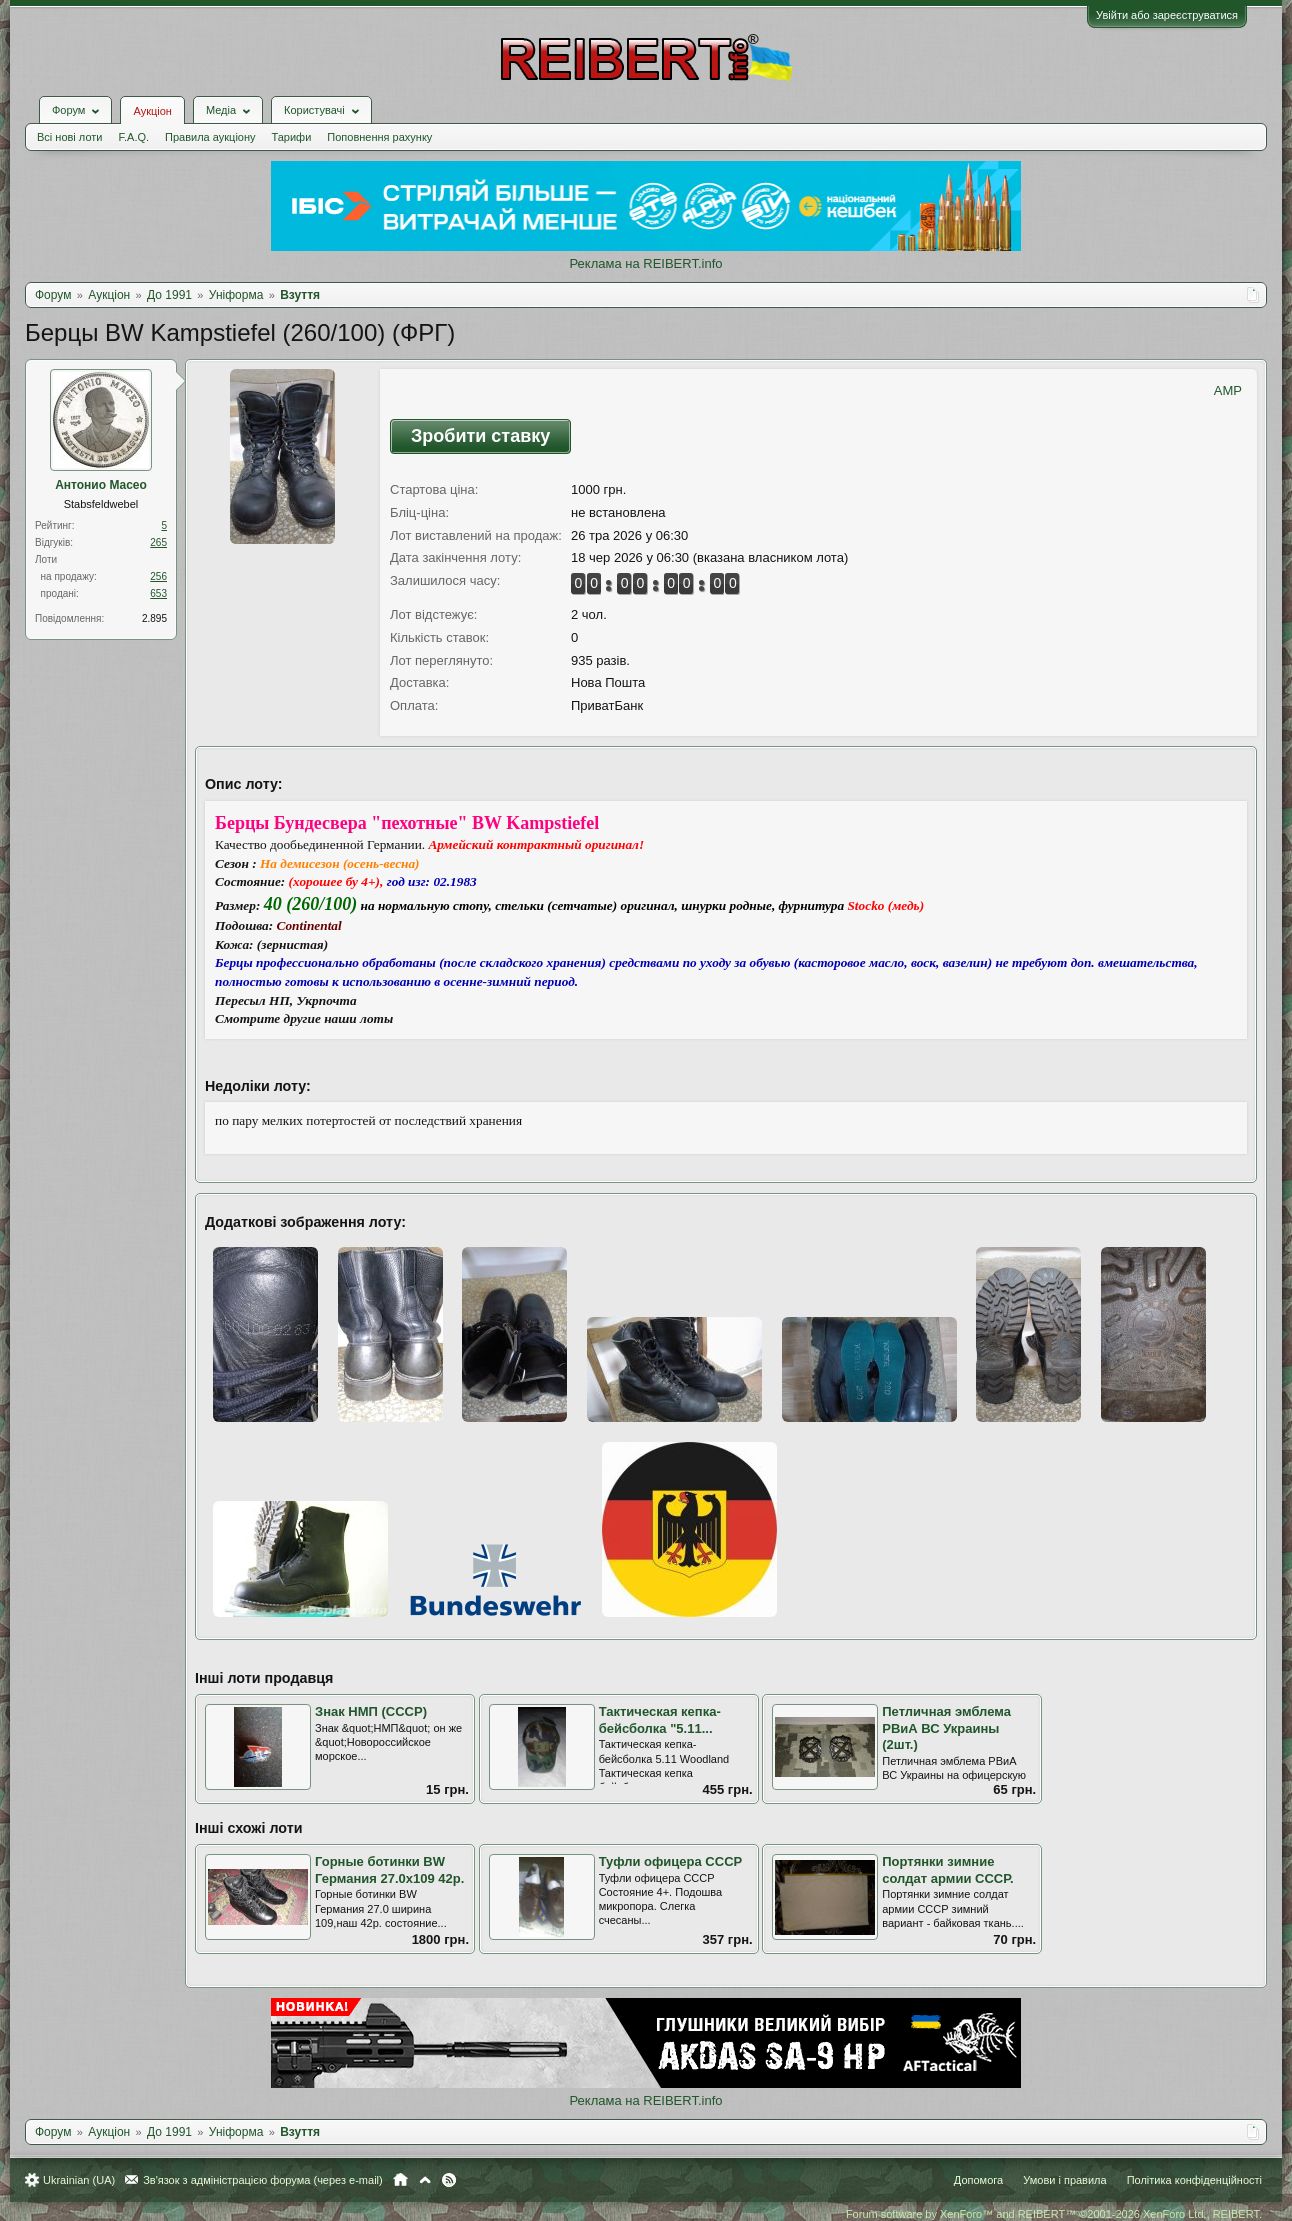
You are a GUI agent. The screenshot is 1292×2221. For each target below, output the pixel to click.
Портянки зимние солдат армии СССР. (947, 1870)
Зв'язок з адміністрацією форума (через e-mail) (263, 2180)
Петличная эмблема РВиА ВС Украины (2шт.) (946, 1728)
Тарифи (292, 137)
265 (158, 542)
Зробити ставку (480, 436)
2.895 (154, 618)
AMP (1228, 390)
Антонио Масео (101, 485)
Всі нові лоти (69, 137)
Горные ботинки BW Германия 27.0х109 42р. (389, 1870)
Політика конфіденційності (1194, 2180)
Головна (400, 2180)
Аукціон (152, 111)
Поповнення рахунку (379, 137)
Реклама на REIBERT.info (645, 263)
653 (158, 593)
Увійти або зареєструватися (1167, 15)
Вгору (425, 2180)
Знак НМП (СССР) (371, 1711)
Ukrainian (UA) (79, 2180)
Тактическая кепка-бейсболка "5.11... (660, 1720)
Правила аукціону (210, 137)
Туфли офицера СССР (671, 1861)
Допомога (978, 2180)
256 (158, 576)
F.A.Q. (133, 137)
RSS (449, 2180)
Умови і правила (1064, 2180)
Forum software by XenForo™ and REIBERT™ (1054, 2214)
